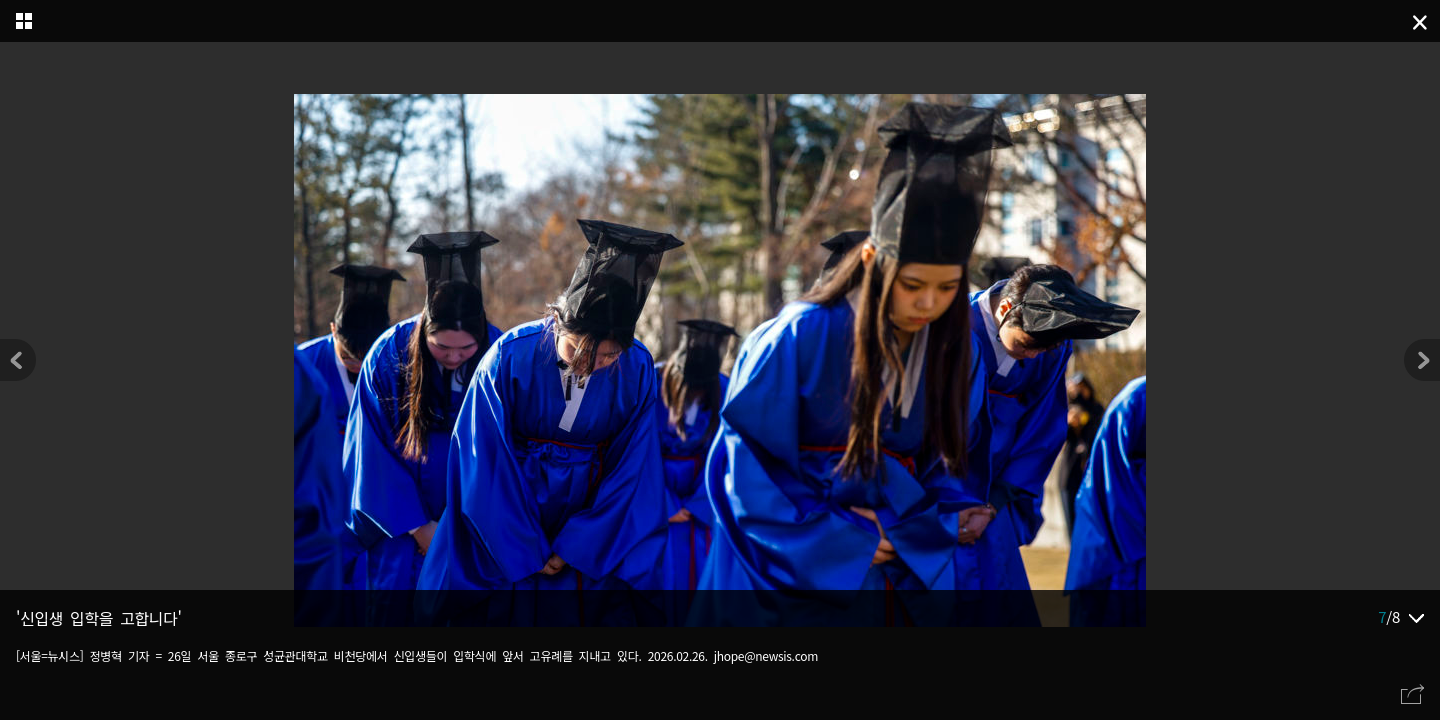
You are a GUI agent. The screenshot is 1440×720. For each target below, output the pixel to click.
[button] (1422, 360)
